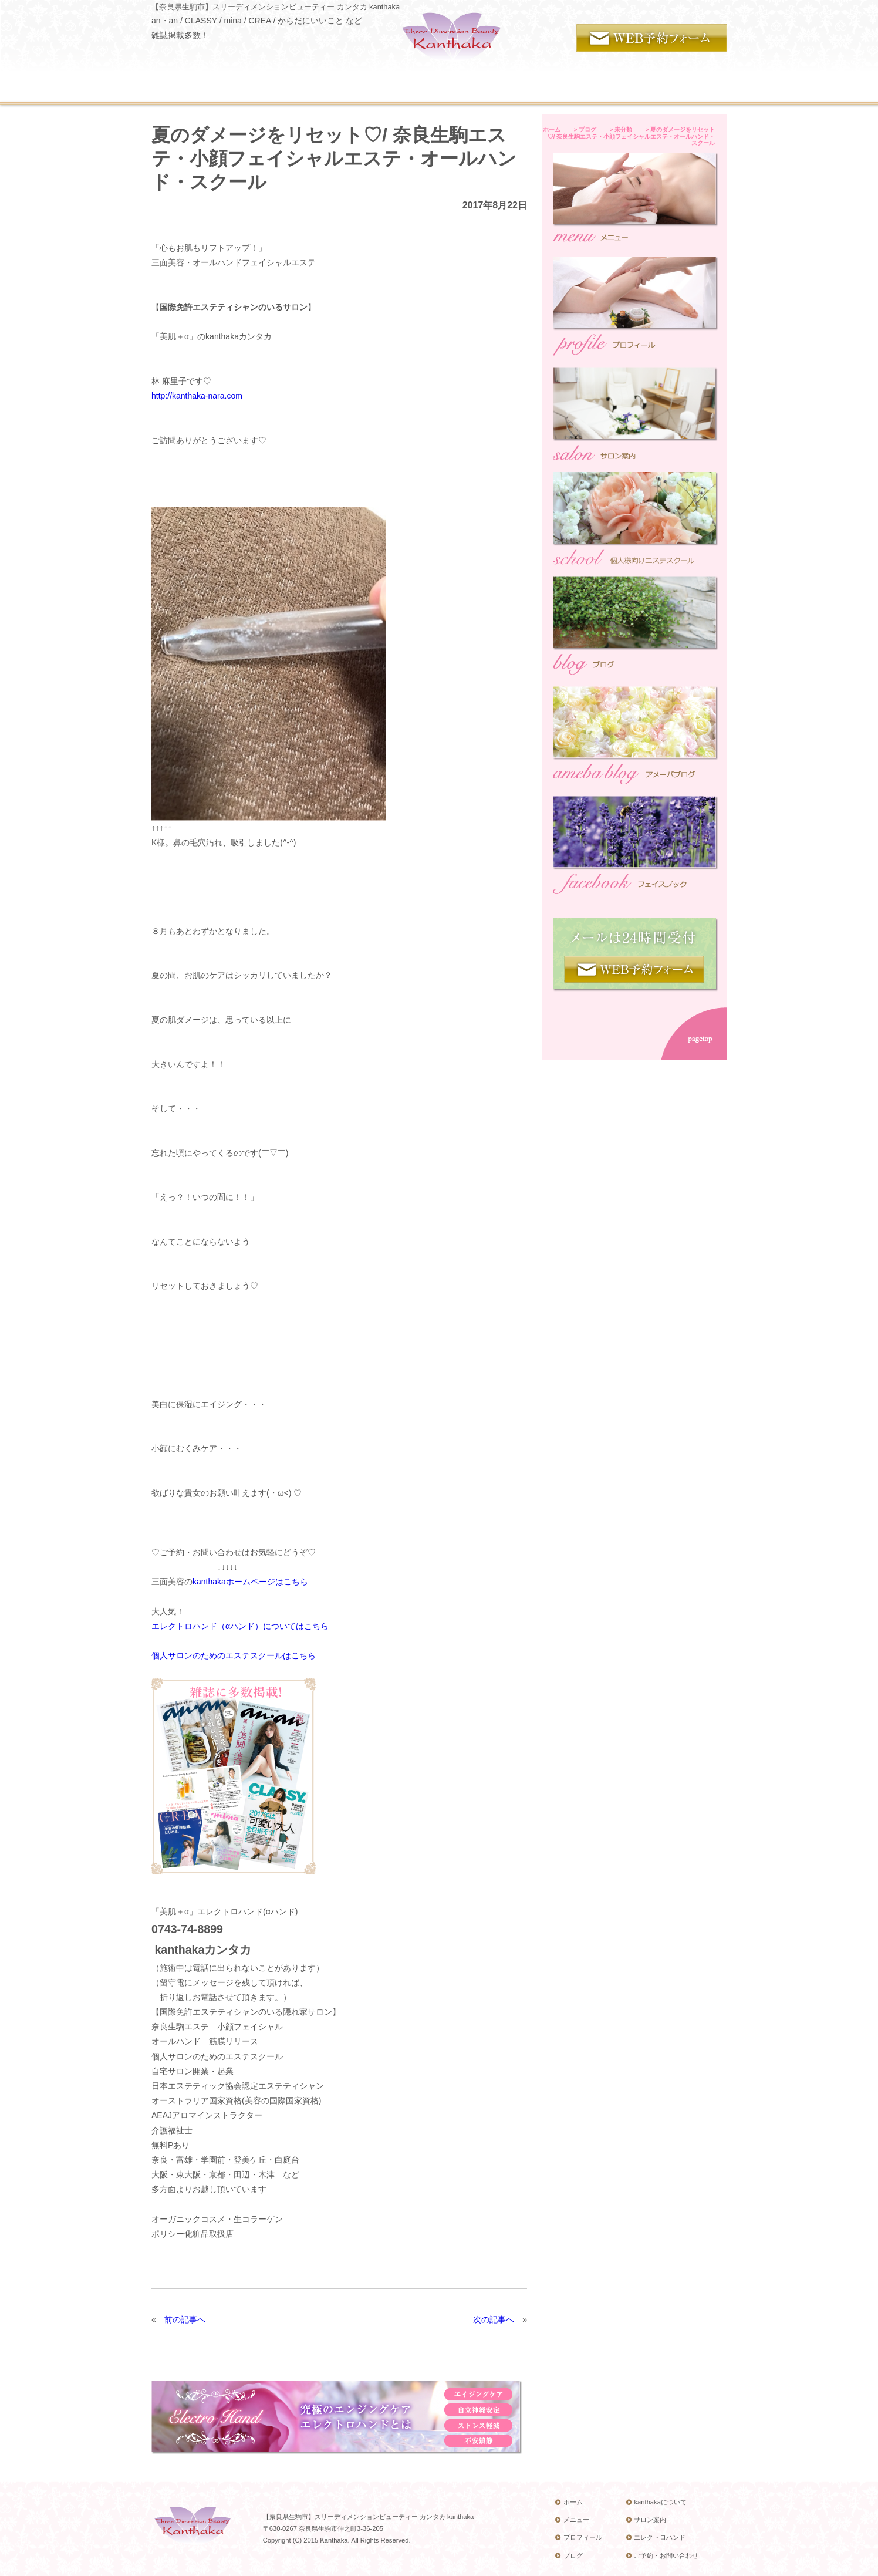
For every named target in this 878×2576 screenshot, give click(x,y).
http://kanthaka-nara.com (196, 395)
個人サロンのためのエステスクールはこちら (233, 1655)
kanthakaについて (656, 2502)
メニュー (572, 2519)
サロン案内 (646, 2519)
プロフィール (578, 2537)
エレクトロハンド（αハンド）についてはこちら (240, 1626)
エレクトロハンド (655, 2537)
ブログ (568, 2555)
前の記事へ (184, 2319)
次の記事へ (493, 2319)
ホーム (568, 2502)
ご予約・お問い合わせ (662, 2555)
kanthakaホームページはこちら (250, 1581)
